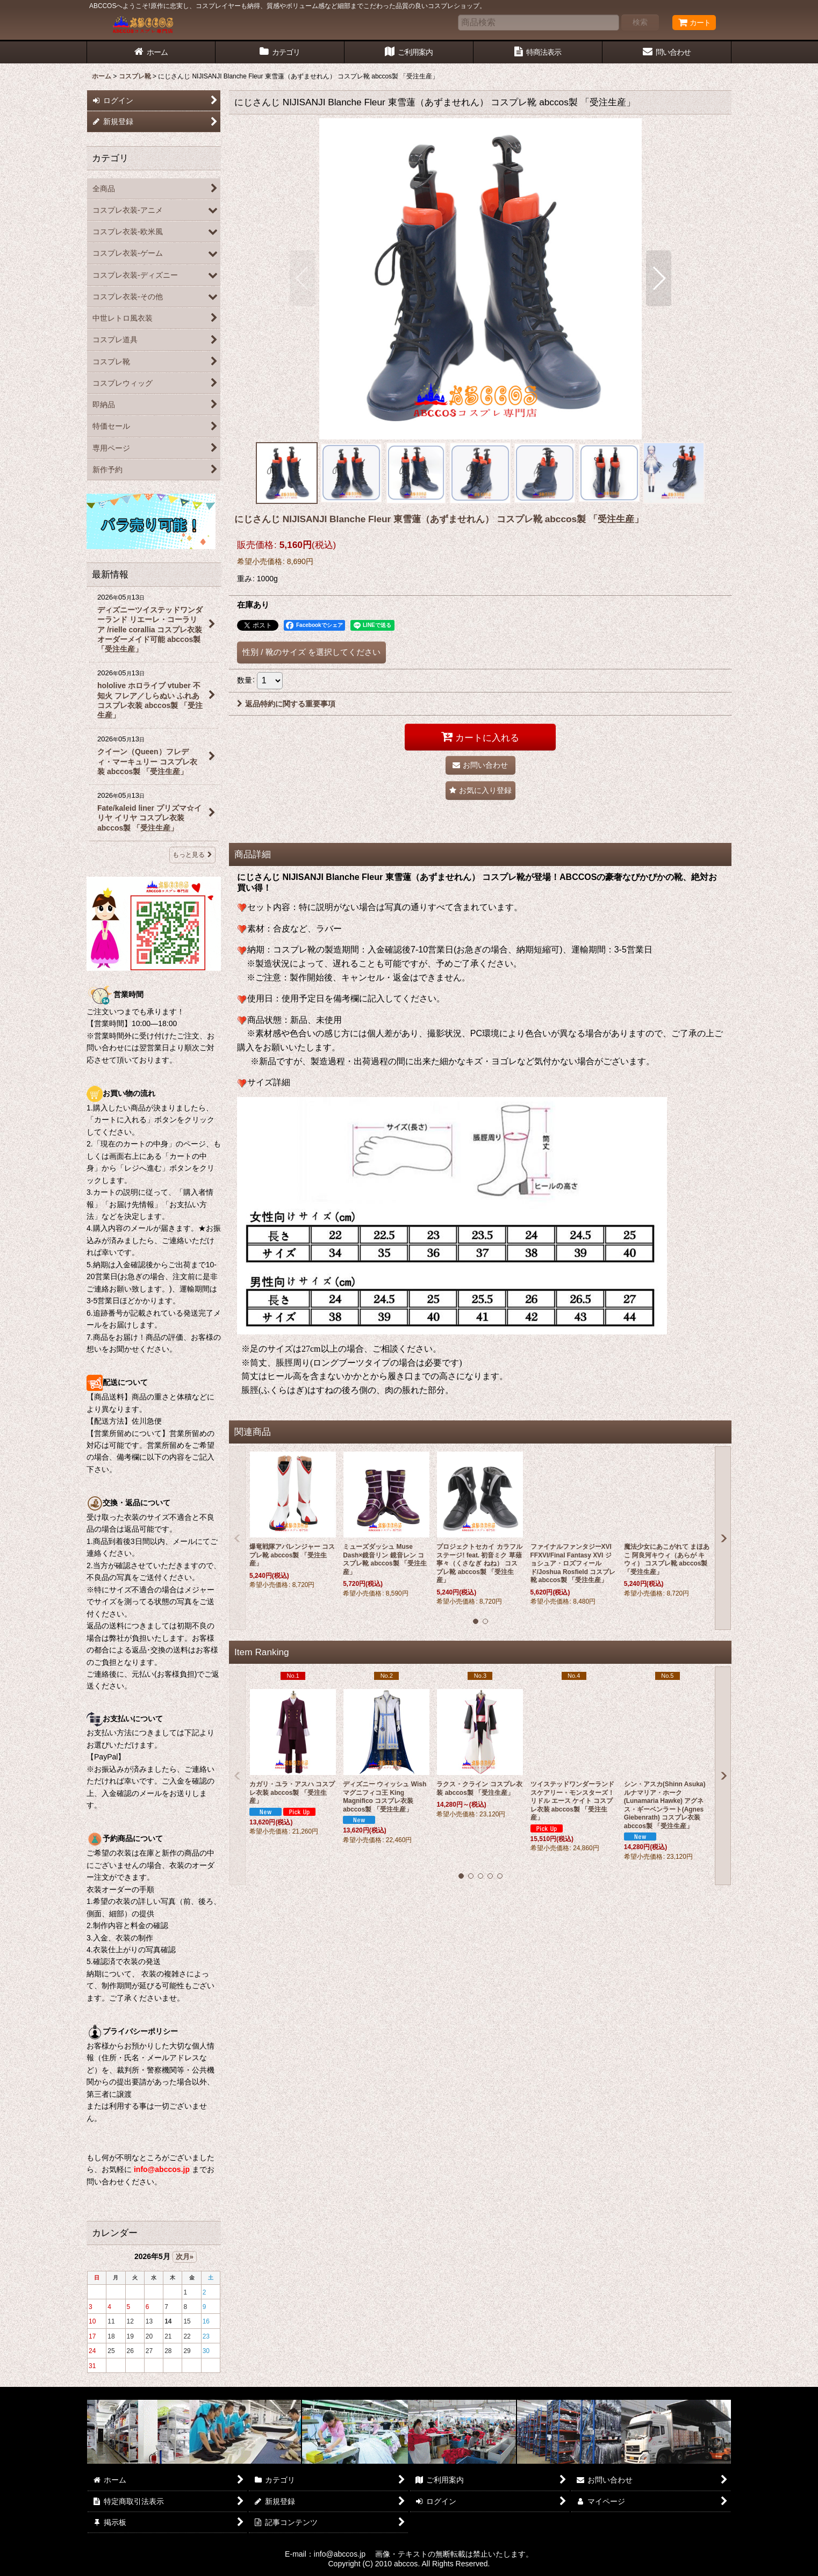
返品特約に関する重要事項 (286, 703)
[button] (302, 278)
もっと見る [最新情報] (192, 854)
